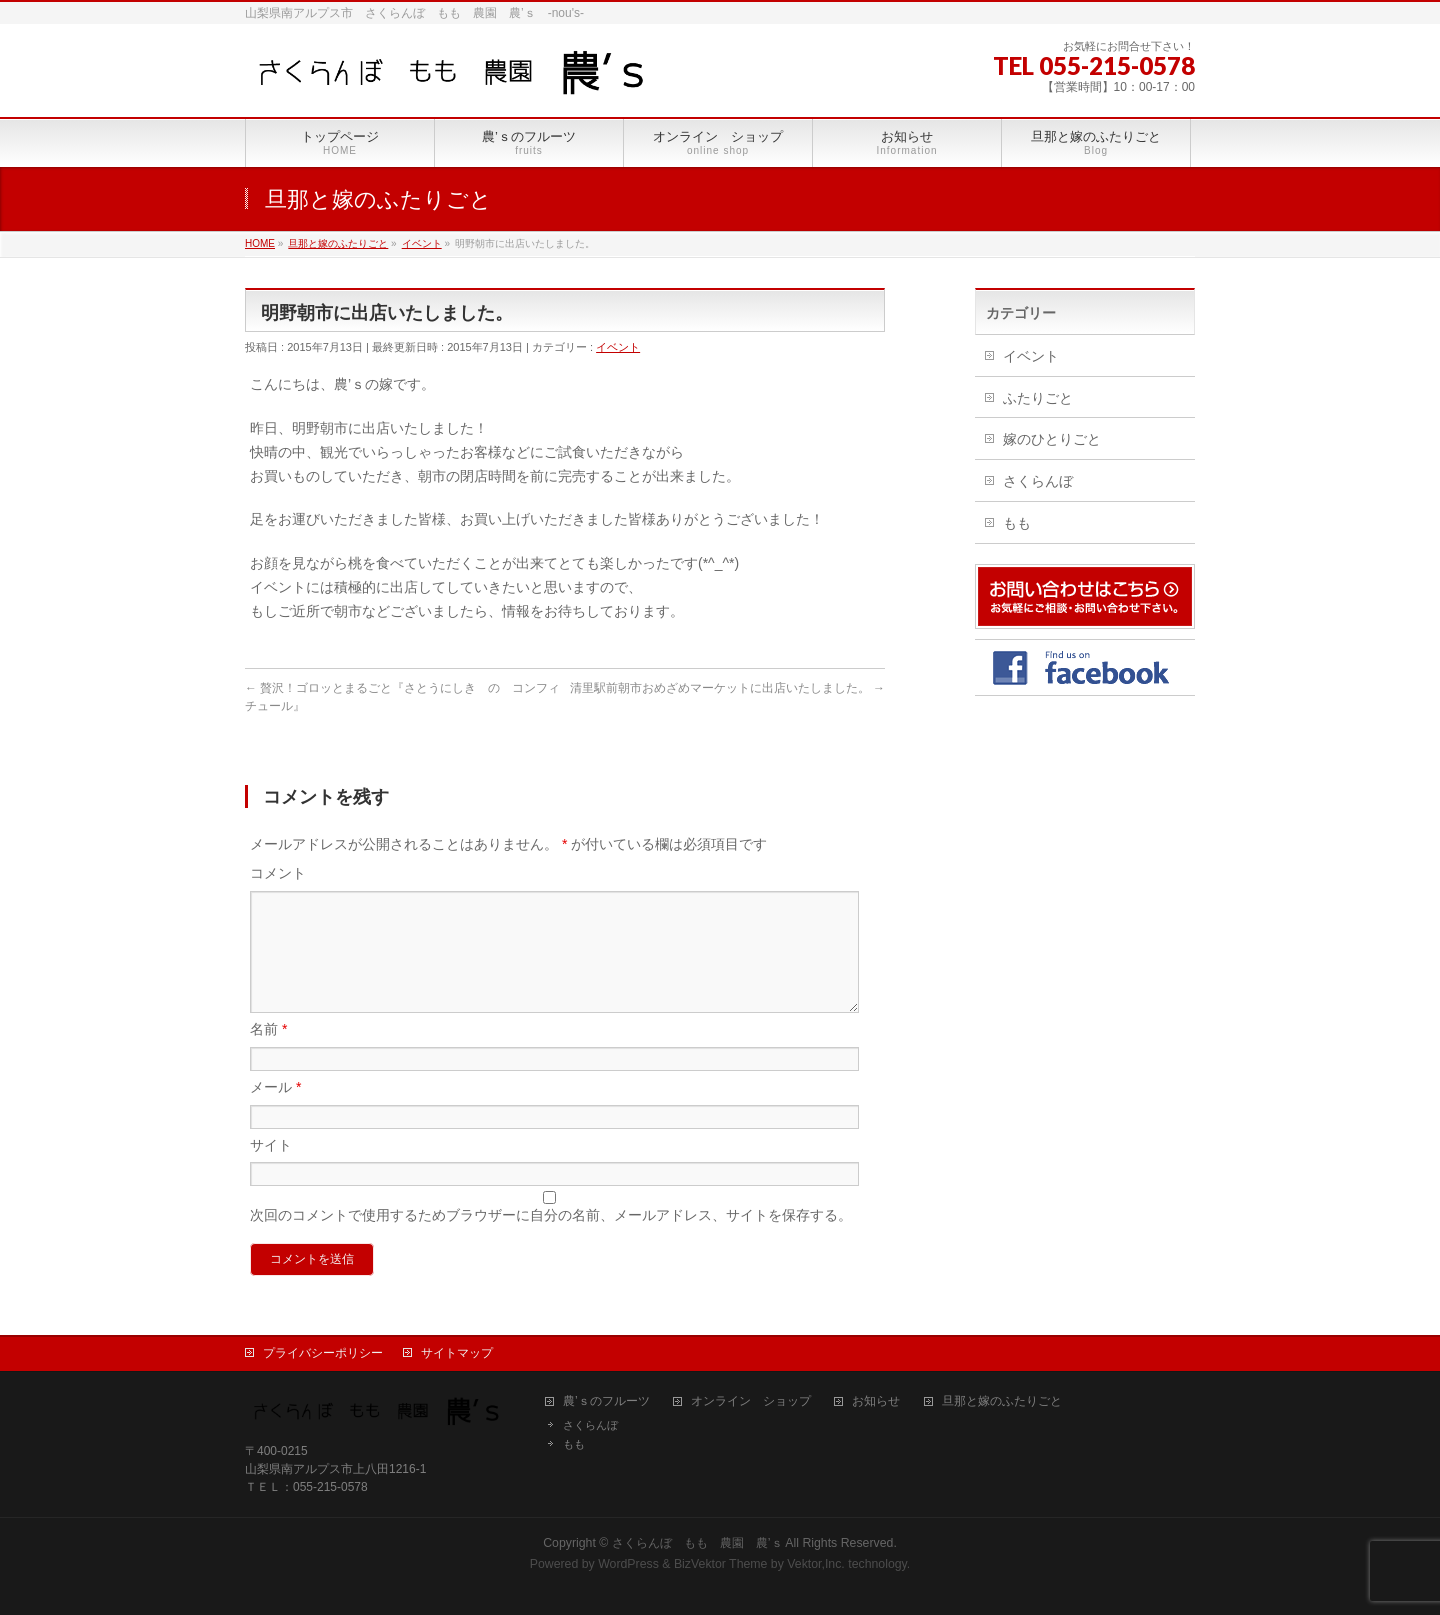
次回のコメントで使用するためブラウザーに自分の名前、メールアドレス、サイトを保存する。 (551, 1239)
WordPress (628, 1564)
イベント (618, 347)
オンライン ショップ (751, 1401)
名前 (268, 1053)
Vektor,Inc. (816, 1564)
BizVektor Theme (721, 1564)
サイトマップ (457, 1353)
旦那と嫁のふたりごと (1002, 1401)
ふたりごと (1038, 398)
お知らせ (876, 1401)
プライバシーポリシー (323, 1353)
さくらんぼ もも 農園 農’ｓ (697, 1543)
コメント (278, 873)
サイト (271, 1169)
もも (1017, 523)
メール (275, 1111)
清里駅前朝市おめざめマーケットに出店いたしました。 (727, 688)
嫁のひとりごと (1052, 439)
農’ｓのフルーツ (606, 1401)
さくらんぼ (1038, 481)
